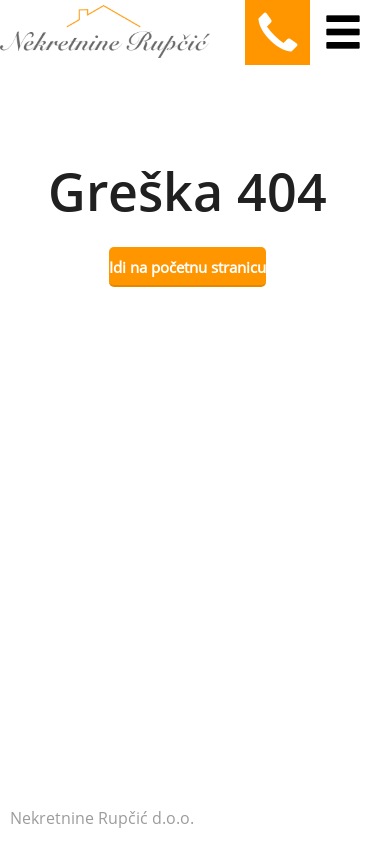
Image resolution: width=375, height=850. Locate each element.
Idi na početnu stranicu (187, 267)
